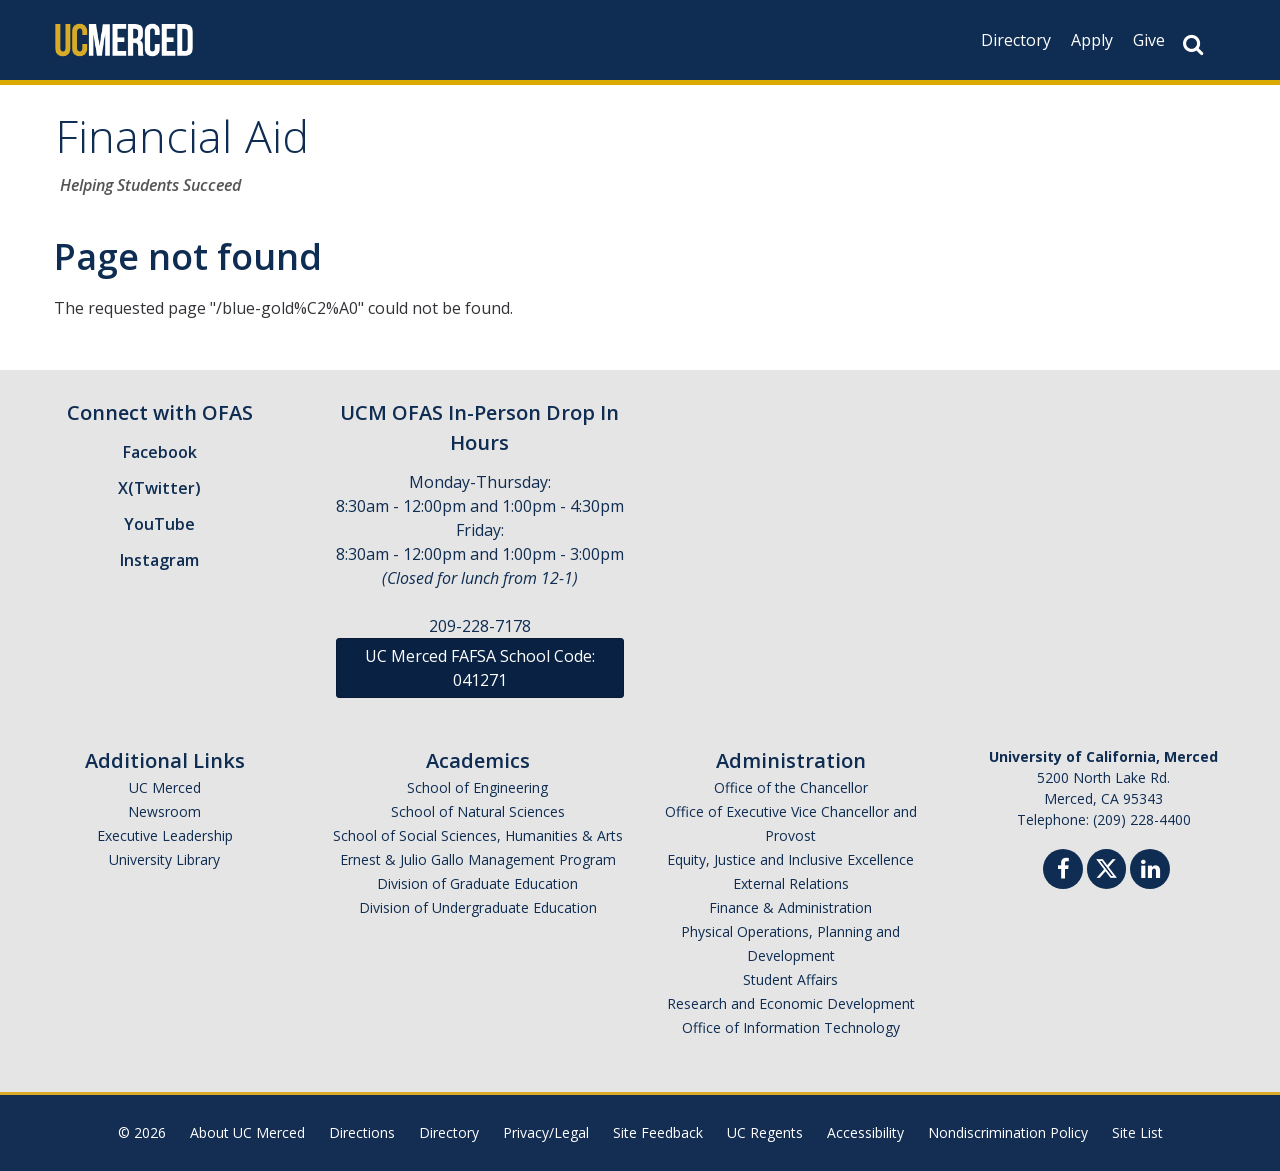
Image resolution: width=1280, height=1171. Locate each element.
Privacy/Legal (546, 1132)
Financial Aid (182, 143)
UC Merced (165, 787)
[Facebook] (1063, 871)
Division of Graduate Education (477, 883)
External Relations (791, 883)
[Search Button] (1193, 44)
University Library (164, 859)
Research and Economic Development (791, 1003)
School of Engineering (477, 787)
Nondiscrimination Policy (1008, 1132)
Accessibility (865, 1132)
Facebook (160, 452)
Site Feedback (658, 1132)
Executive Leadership (165, 835)
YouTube (159, 524)
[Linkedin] (1150, 871)
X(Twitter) (159, 488)
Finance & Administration (790, 907)
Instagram (159, 560)
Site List (1137, 1132)
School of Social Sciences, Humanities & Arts (478, 835)
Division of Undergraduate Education (478, 907)
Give (1149, 40)
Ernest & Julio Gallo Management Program (478, 859)
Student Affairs (790, 979)
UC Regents (765, 1132)
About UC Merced (247, 1132)
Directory (1016, 40)
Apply (1092, 40)
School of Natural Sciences (478, 811)
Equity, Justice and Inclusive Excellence (790, 859)
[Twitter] (1106, 866)
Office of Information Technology (791, 1027)
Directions (362, 1132)
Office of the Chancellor (791, 787)
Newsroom (164, 811)
